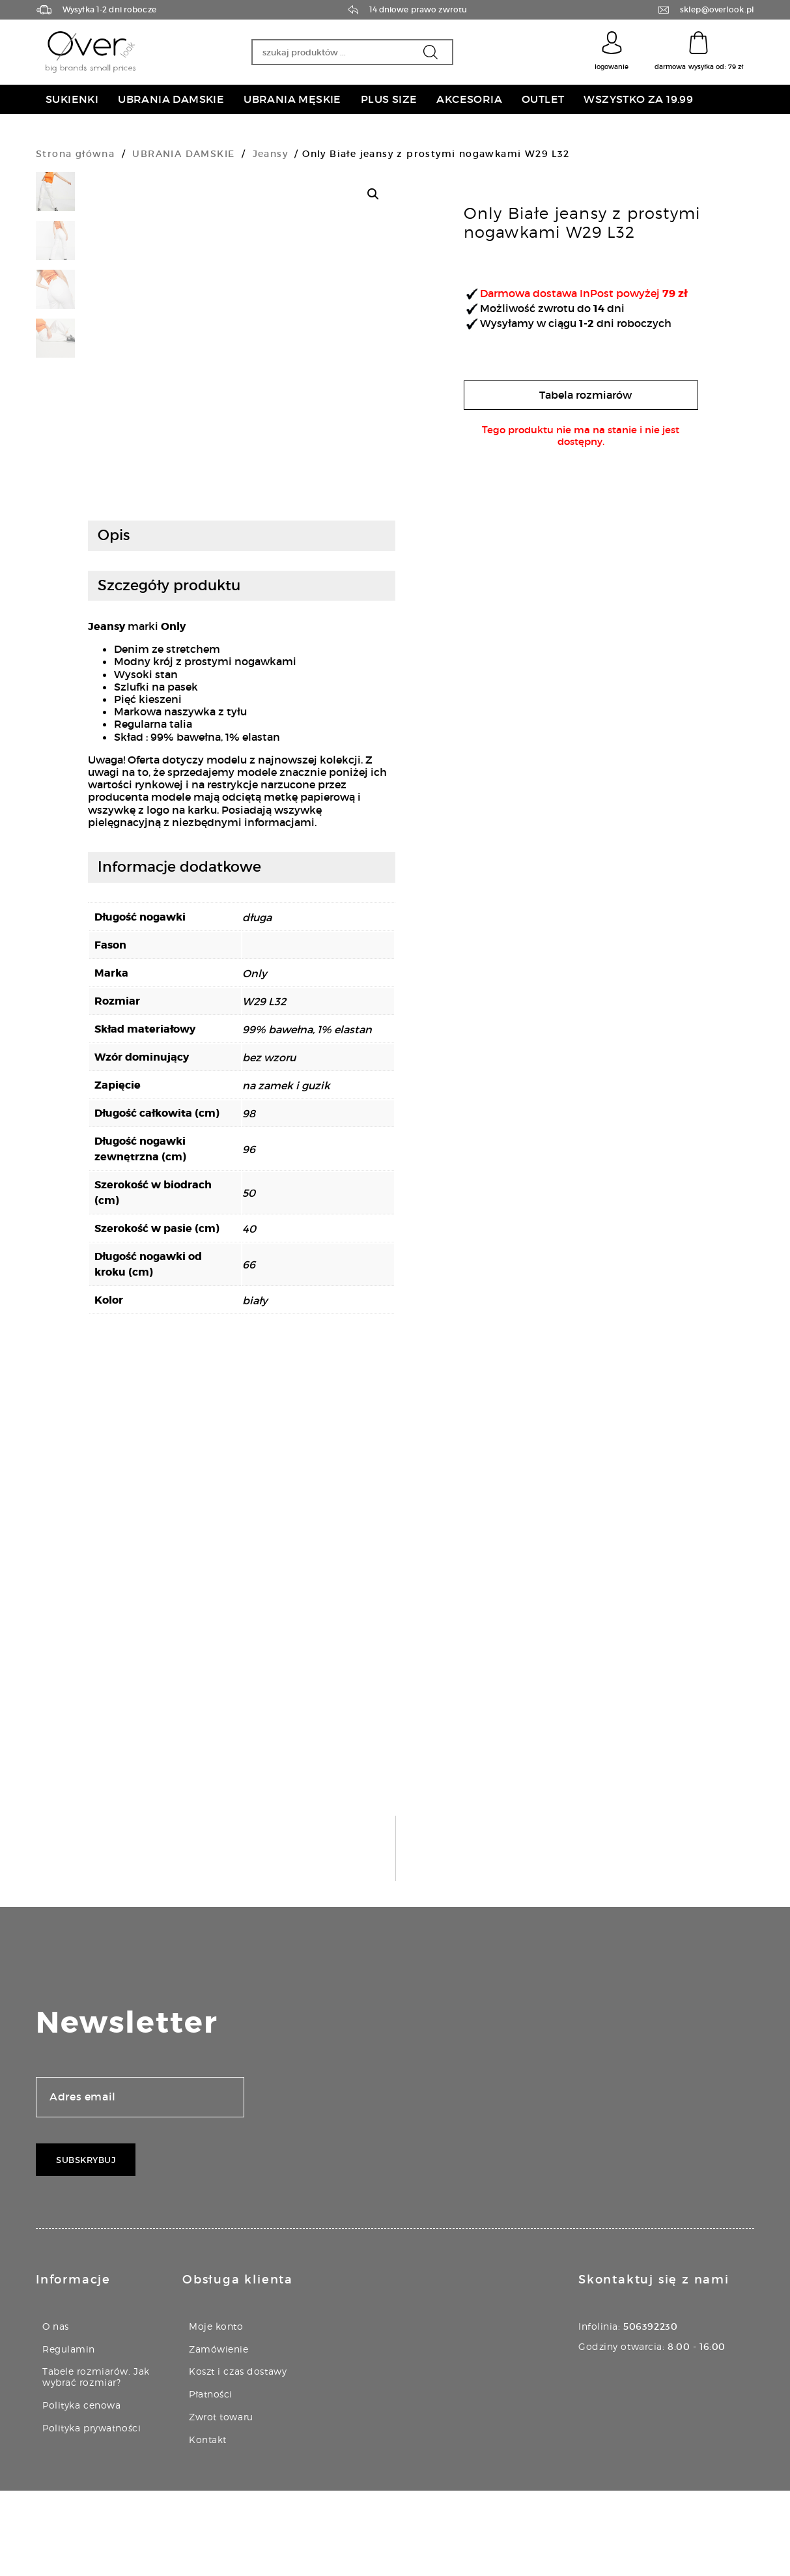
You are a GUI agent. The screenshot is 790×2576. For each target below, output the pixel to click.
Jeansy (270, 154)
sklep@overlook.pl (717, 9)
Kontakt (208, 2524)
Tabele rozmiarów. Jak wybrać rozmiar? (96, 2462)
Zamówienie (219, 2434)
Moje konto (216, 2411)
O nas (55, 2411)
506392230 (650, 2412)
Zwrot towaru (221, 2502)
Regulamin (68, 2434)
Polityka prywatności (91, 2513)
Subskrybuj (85, 2245)
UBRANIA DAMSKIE (183, 154)
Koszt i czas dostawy (238, 2456)
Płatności (211, 2479)
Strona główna (75, 154)
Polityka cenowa (81, 2490)
